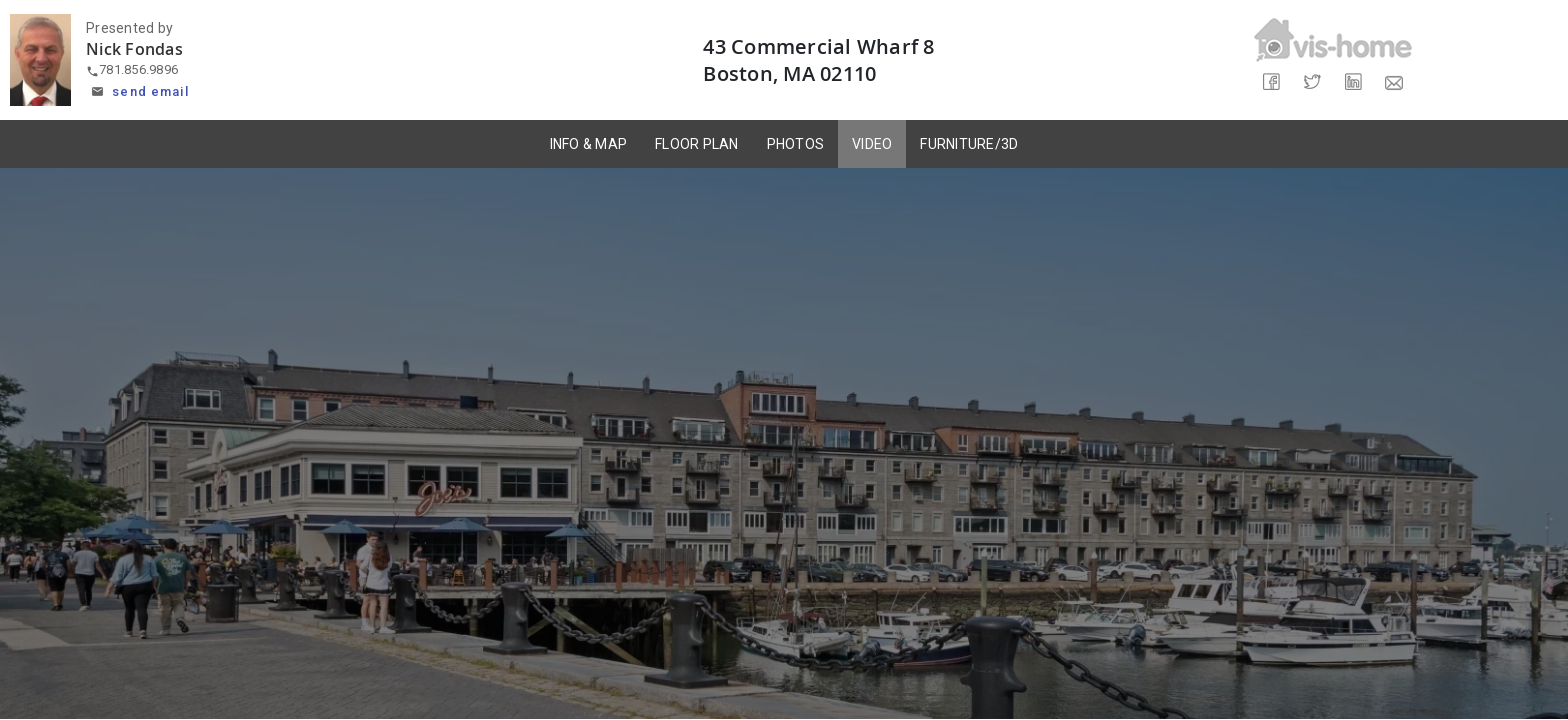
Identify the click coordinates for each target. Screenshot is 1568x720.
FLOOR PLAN (697, 144)
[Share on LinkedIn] (1353, 82)
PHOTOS (796, 144)
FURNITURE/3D (969, 144)
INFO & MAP (589, 144)
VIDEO (872, 144)
